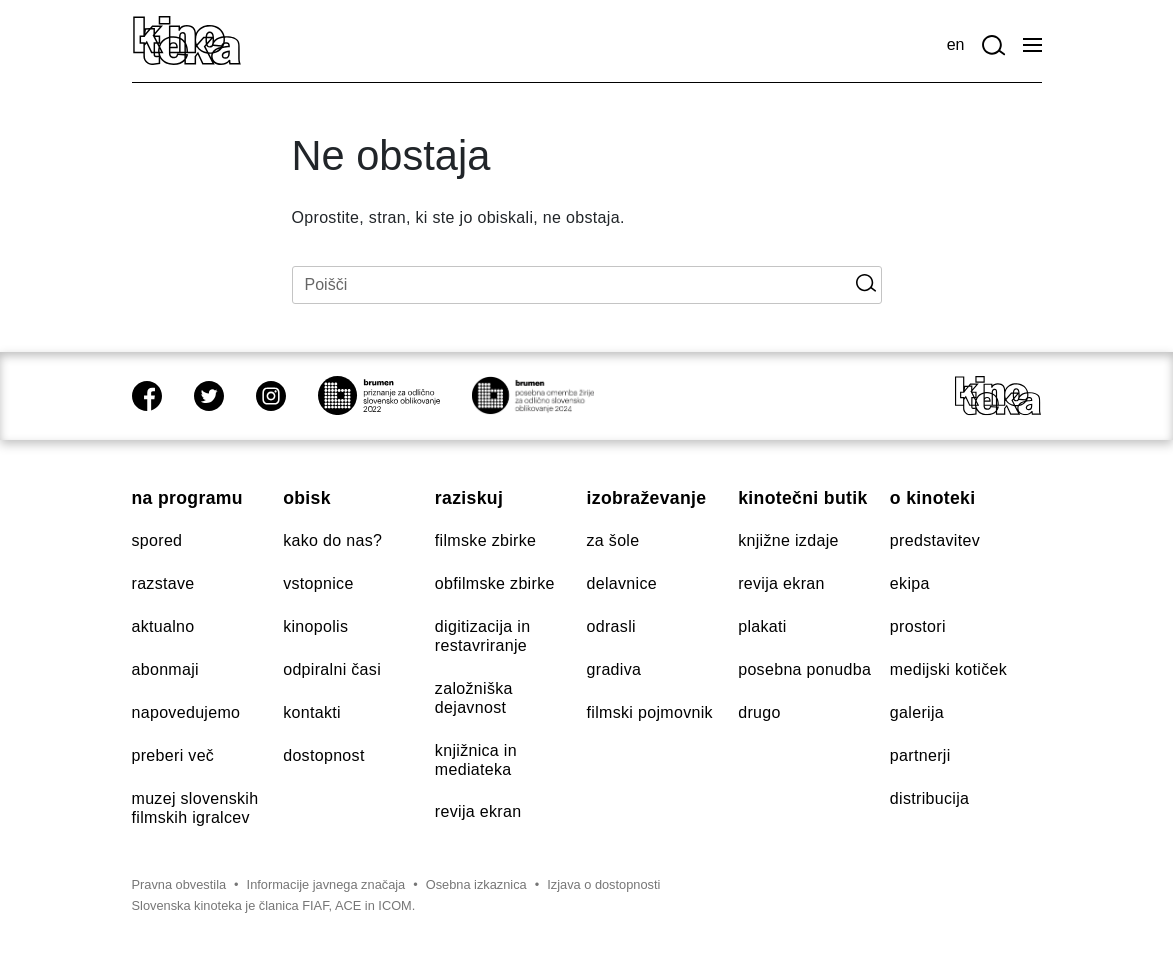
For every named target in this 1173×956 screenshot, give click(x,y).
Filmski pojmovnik (650, 712)
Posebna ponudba (804, 669)
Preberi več (173, 755)
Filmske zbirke (485, 540)
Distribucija (929, 798)
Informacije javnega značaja (326, 884)
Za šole (613, 540)
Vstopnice (318, 583)
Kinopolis (315, 626)
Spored (157, 540)
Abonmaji (166, 669)
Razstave (163, 583)
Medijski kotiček (948, 669)
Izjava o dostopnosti (603, 884)
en (956, 44)
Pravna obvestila (179, 884)
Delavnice (622, 583)
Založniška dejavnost (474, 698)
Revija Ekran (478, 811)
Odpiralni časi (332, 669)
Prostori (918, 626)
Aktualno (163, 626)
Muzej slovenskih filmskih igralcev (195, 808)
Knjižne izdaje (788, 540)
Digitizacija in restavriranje (483, 636)
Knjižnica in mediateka (476, 760)
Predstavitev (935, 540)
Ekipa (910, 583)
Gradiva (614, 669)
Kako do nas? (332, 540)
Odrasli (611, 626)
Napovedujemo (186, 712)
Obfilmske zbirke (495, 583)
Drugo (759, 712)
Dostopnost (323, 755)
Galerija (917, 712)
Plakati (762, 626)
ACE (348, 905)
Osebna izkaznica (476, 884)
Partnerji (920, 755)
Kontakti (312, 712)
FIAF (315, 905)
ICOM (394, 905)
